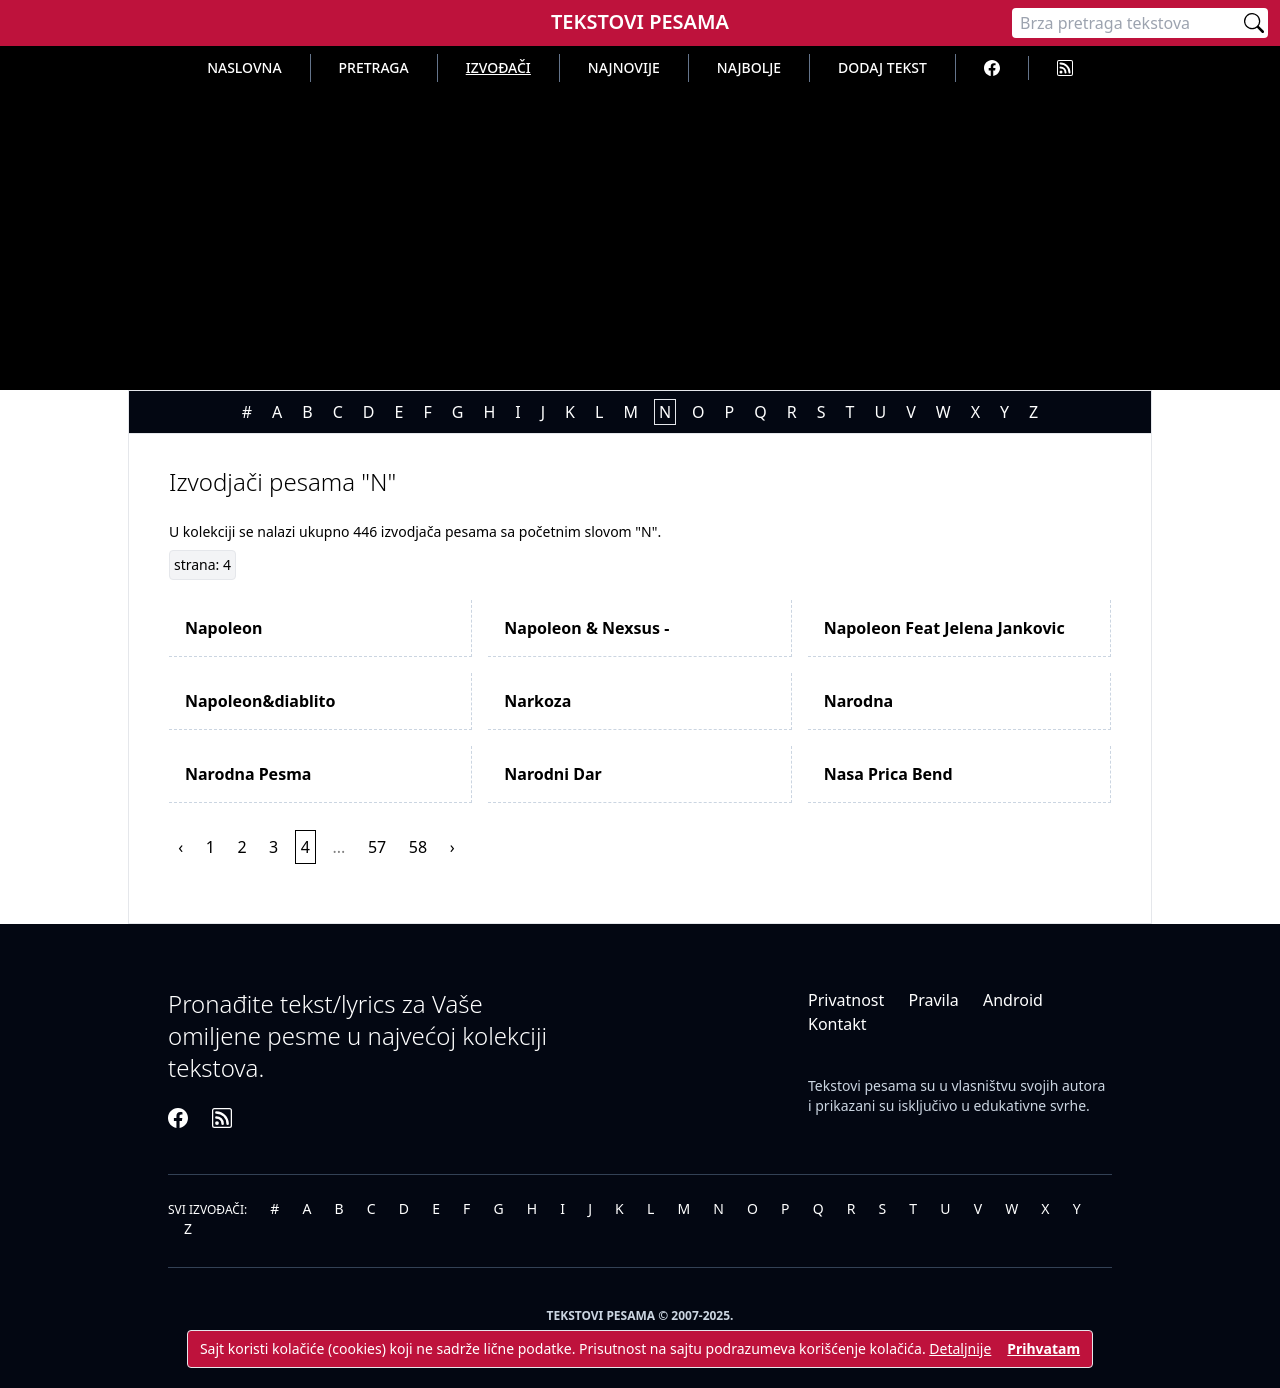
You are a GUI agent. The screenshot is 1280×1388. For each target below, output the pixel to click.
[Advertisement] (640, 232)
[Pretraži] (1254, 23)
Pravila (933, 1000)
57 (377, 847)
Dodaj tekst (882, 67)
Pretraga (374, 67)
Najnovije (624, 67)
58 (418, 847)
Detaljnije (960, 1348)
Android (1013, 1000)
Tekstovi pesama (862, 1085)
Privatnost (846, 1000)
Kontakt (837, 1024)
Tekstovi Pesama (640, 21)
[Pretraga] (1126, 23)
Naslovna (244, 67)
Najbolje (749, 67)
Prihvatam (1043, 1348)
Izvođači (498, 67)
